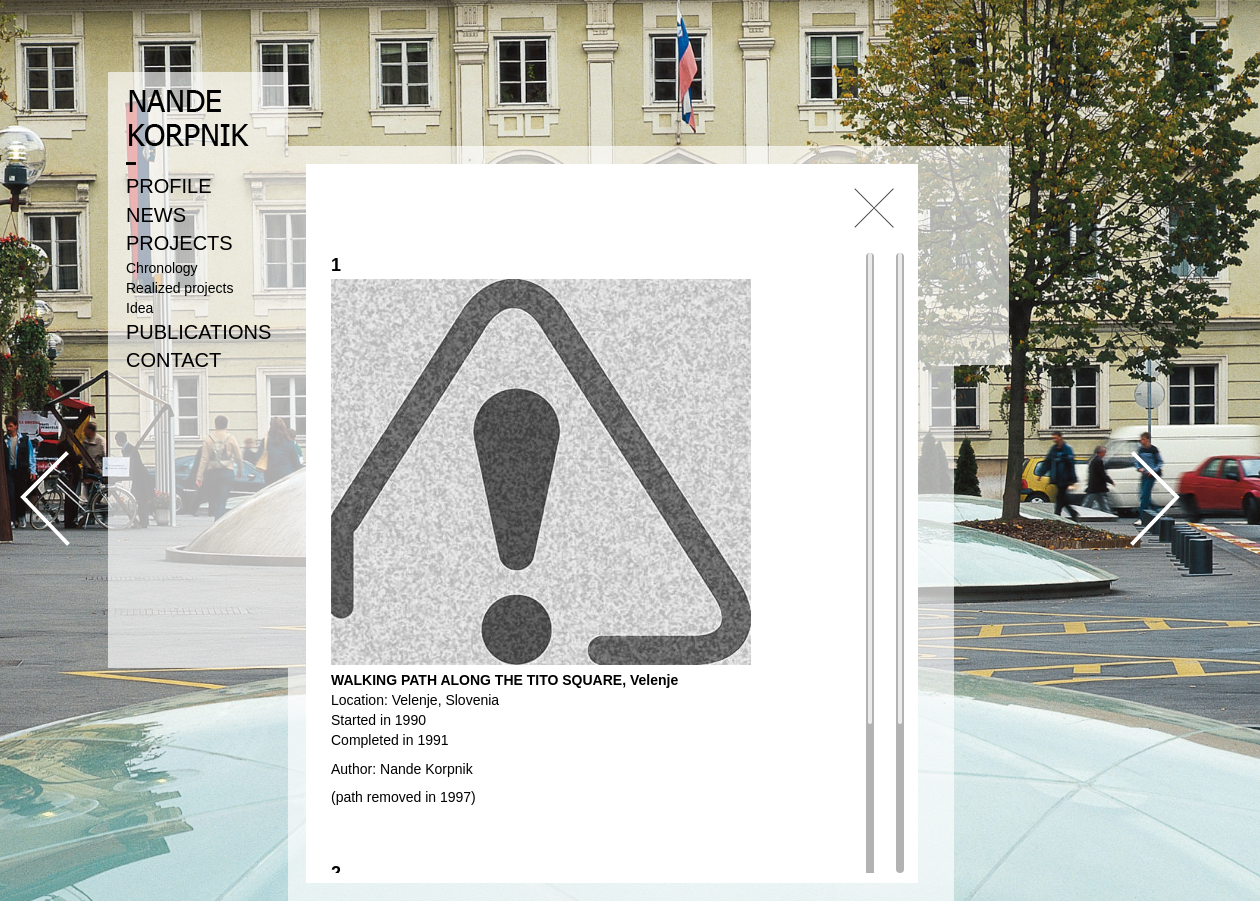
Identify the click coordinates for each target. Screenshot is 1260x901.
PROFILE (169, 186)
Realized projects (179, 288)
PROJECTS (179, 243)
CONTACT (173, 360)
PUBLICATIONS (198, 332)
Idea (139, 308)
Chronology (162, 268)
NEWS (156, 215)
